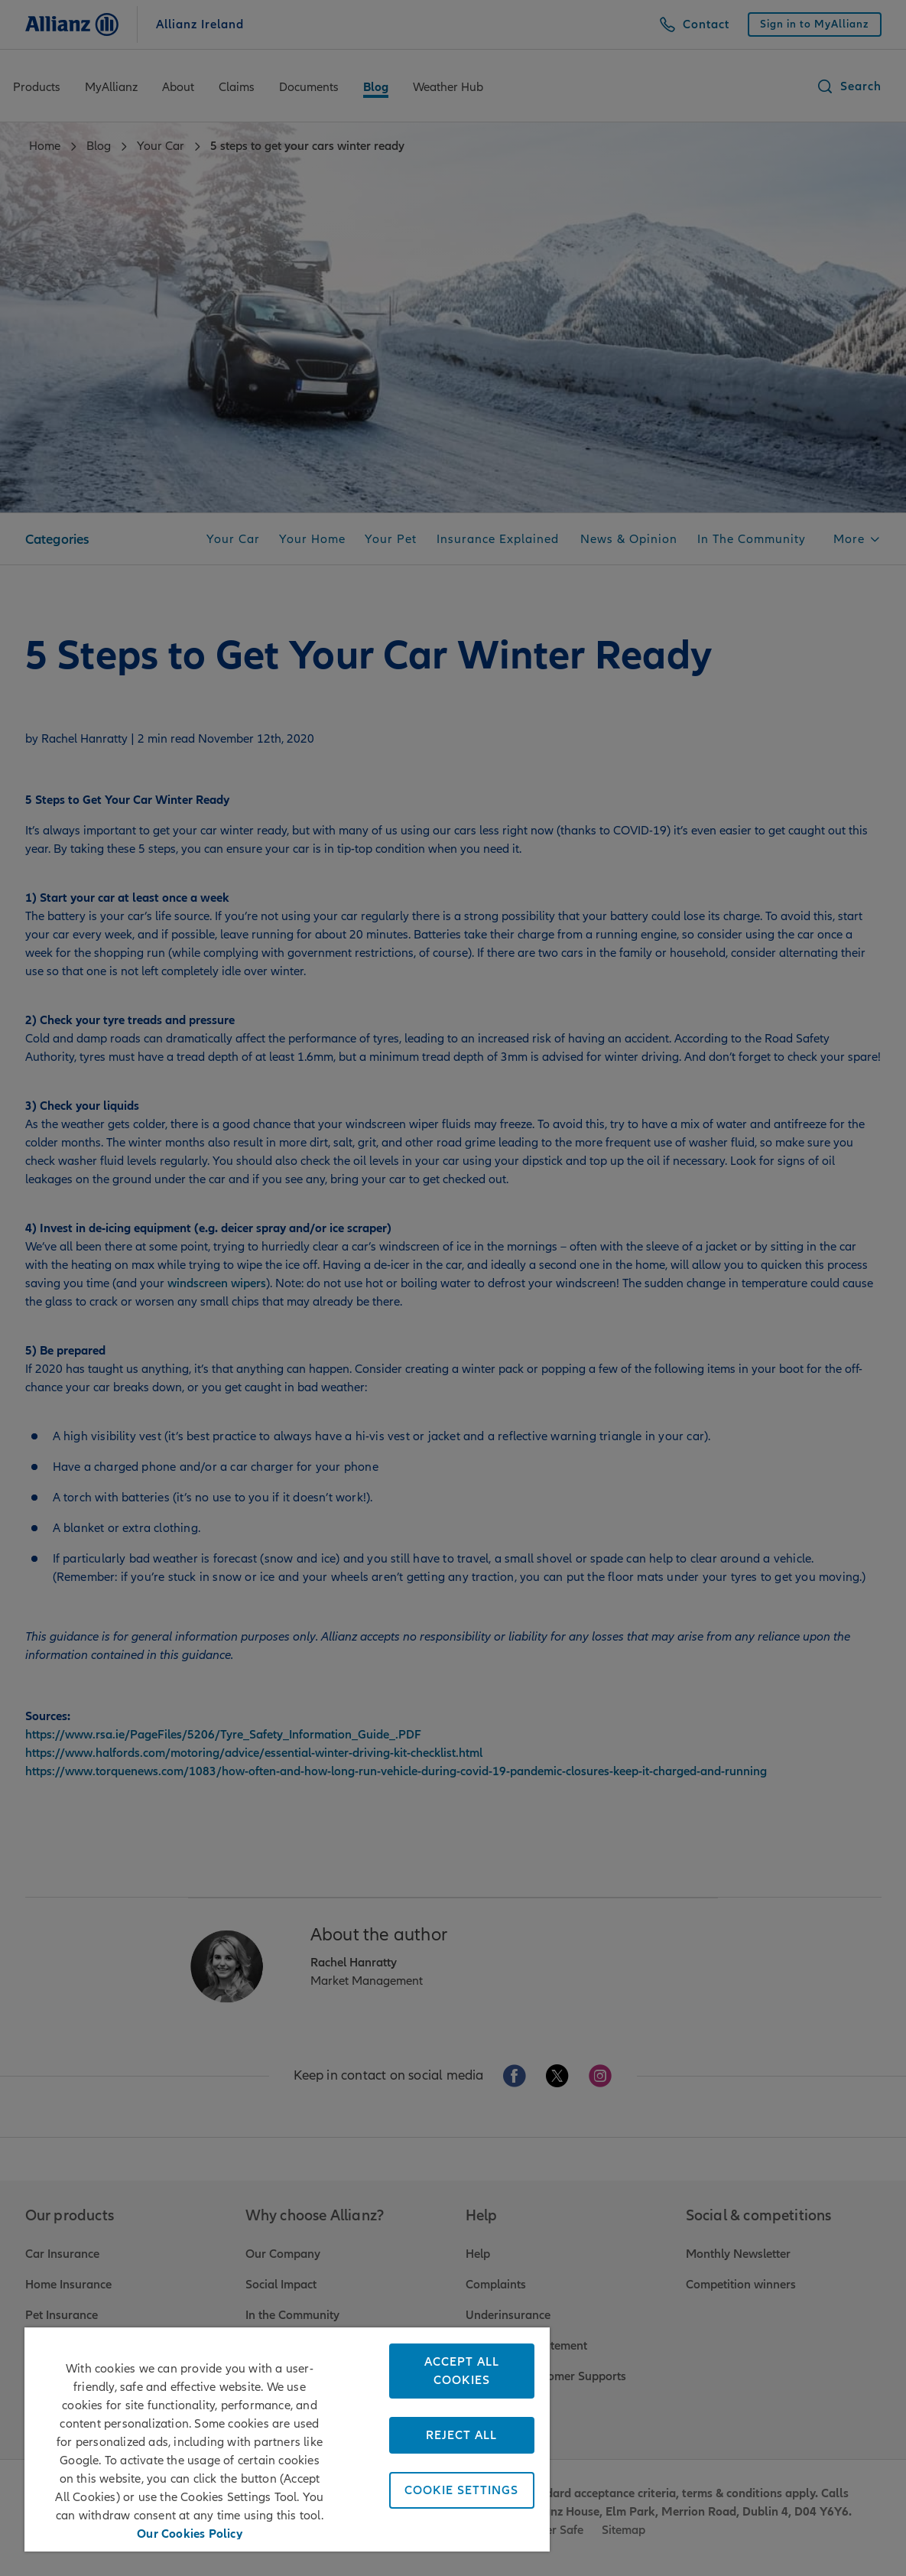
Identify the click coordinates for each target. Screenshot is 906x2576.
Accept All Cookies (461, 2371)
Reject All (461, 2435)
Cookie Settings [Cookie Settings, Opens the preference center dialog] (461, 2490)
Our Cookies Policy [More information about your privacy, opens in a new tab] (189, 2531)
